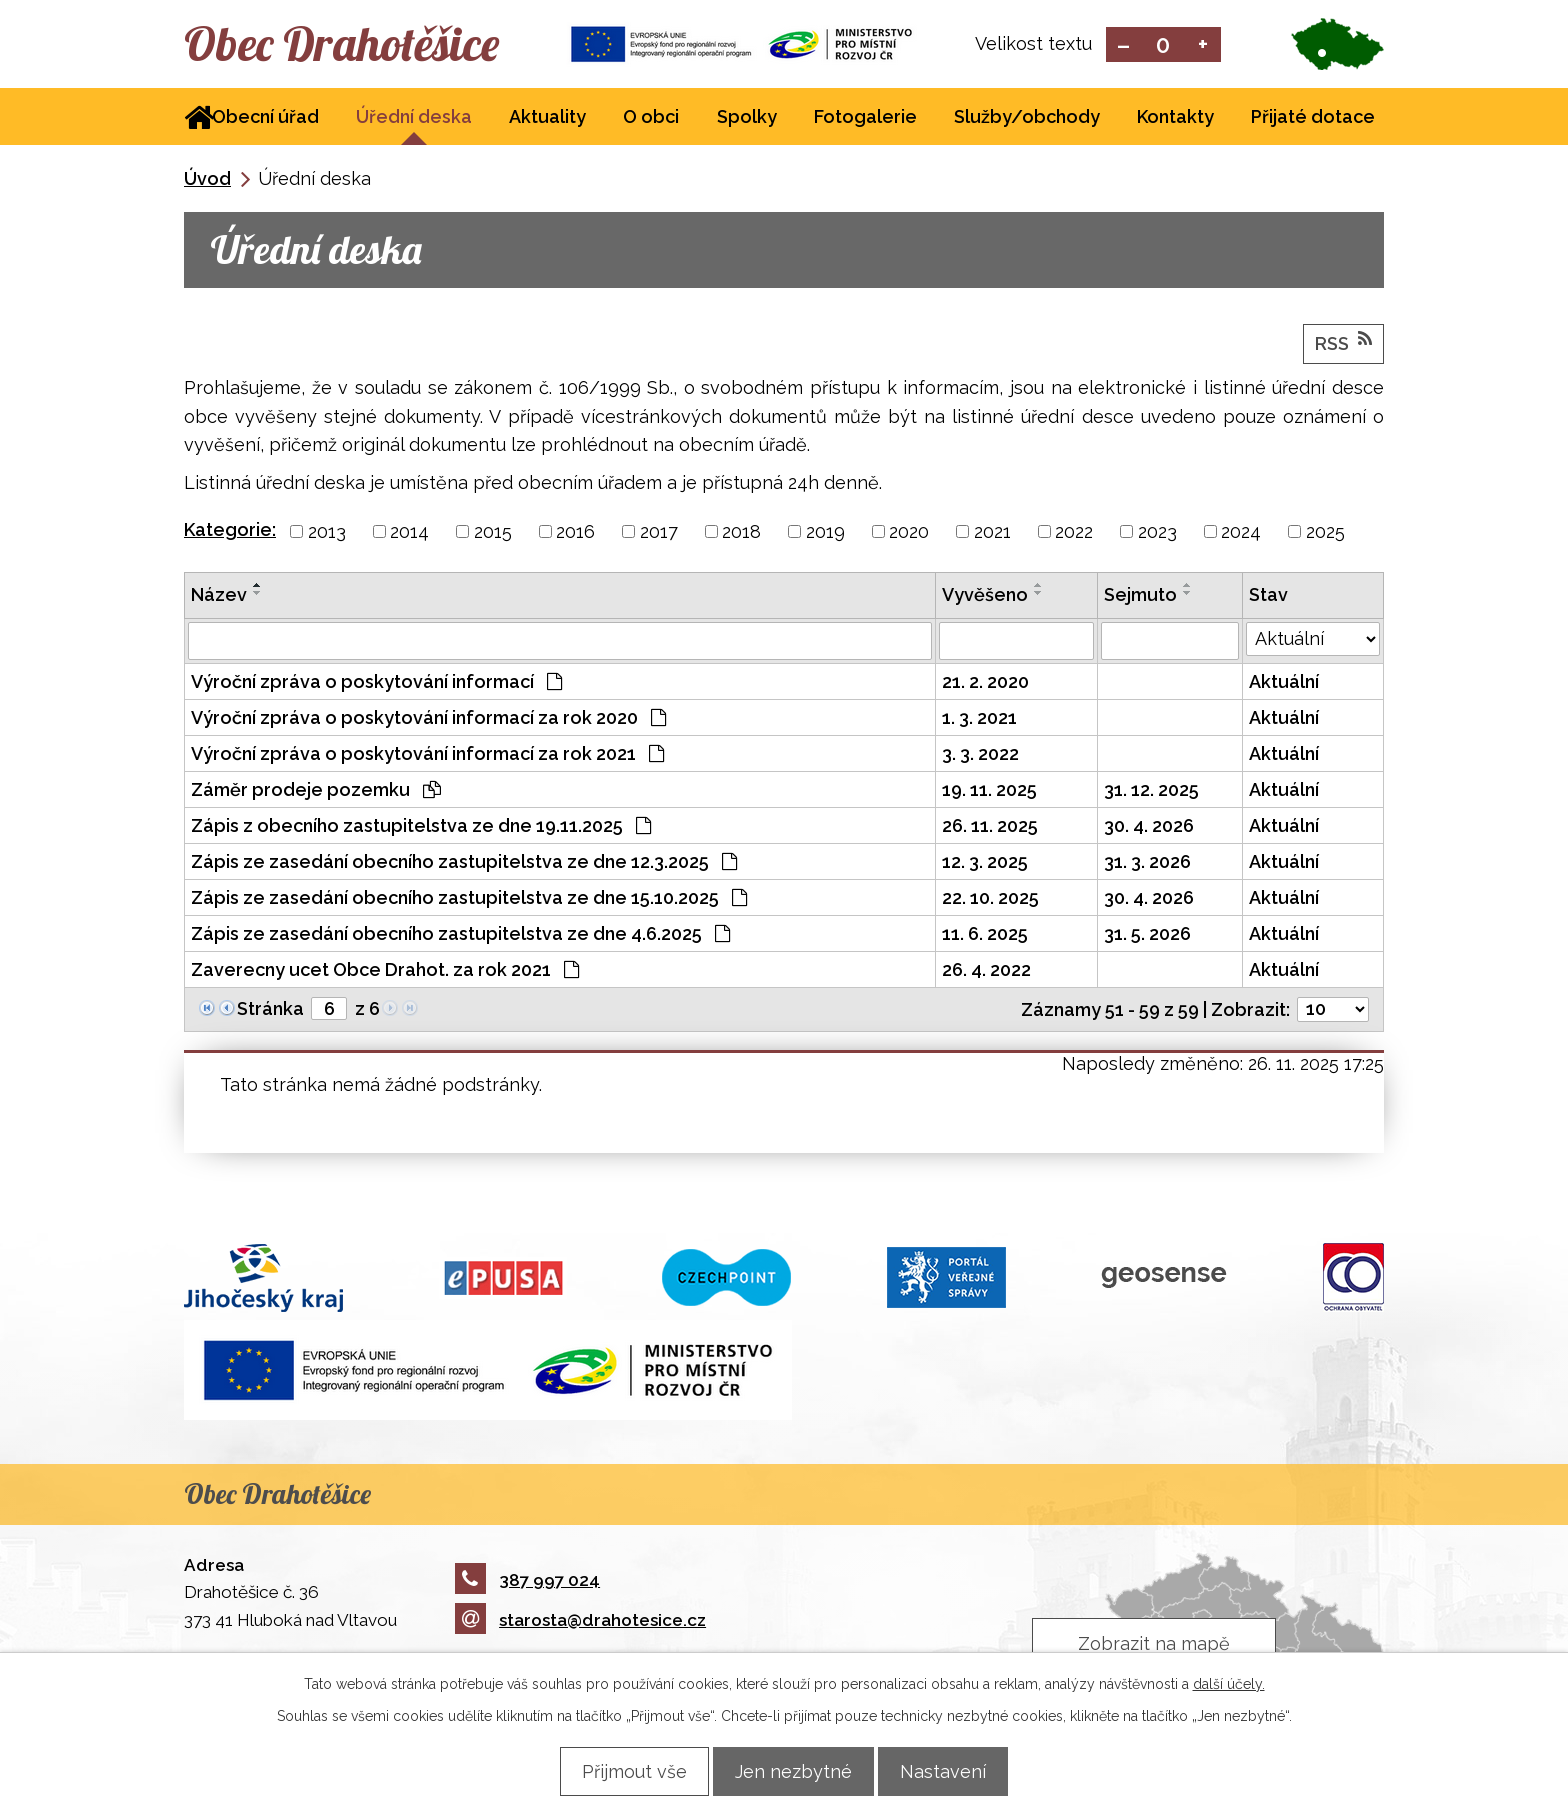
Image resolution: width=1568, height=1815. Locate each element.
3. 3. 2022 (980, 755)
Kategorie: (230, 531)
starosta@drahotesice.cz (580, 1622)
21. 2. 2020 (985, 683)
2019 (825, 533)
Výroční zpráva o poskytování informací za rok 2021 (427, 755)
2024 (1241, 533)
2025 (1325, 533)
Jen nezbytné (793, 1770)
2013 (327, 533)
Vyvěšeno (985, 596)
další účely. (1229, 1683)
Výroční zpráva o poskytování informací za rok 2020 (428, 719)
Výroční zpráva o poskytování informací (376, 683)
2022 (1074, 533)
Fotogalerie (865, 118)
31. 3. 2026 (1147, 863)
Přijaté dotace (1313, 118)
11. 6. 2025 (985, 935)
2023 (1157, 533)
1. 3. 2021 (979, 719)
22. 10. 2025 (990, 899)
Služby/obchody (1027, 118)
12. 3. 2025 (985, 863)
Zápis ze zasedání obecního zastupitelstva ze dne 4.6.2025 (460, 935)
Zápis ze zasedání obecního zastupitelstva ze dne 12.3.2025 (464, 863)
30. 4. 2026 (1149, 827)
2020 (909, 533)
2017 (659, 533)
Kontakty (1175, 118)
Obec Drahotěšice (361, 45)
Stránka (270, 1010)
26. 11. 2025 (990, 827)
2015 (493, 533)
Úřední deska (414, 118)
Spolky (747, 118)
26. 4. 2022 (986, 971)
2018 (741, 533)
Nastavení (955, 1770)
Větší (1203, 45)
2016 (575, 533)
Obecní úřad (265, 118)
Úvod (207, 180)
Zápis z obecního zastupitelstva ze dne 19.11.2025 (421, 827)
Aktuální (1284, 683)
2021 (992, 533)
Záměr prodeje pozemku (316, 791)
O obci (651, 118)
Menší (1123, 45)
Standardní (1163, 45)
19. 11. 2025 (989, 791)
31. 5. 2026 (1147, 935)
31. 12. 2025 (1151, 791)
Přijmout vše (622, 1770)
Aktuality (547, 118)
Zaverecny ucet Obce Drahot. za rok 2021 (385, 971)
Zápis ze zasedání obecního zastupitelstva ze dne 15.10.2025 (469, 899)
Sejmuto (1140, 596)
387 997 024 (527, 1581)
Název (219, 596)
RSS (1343, 344)
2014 (409, 533)
